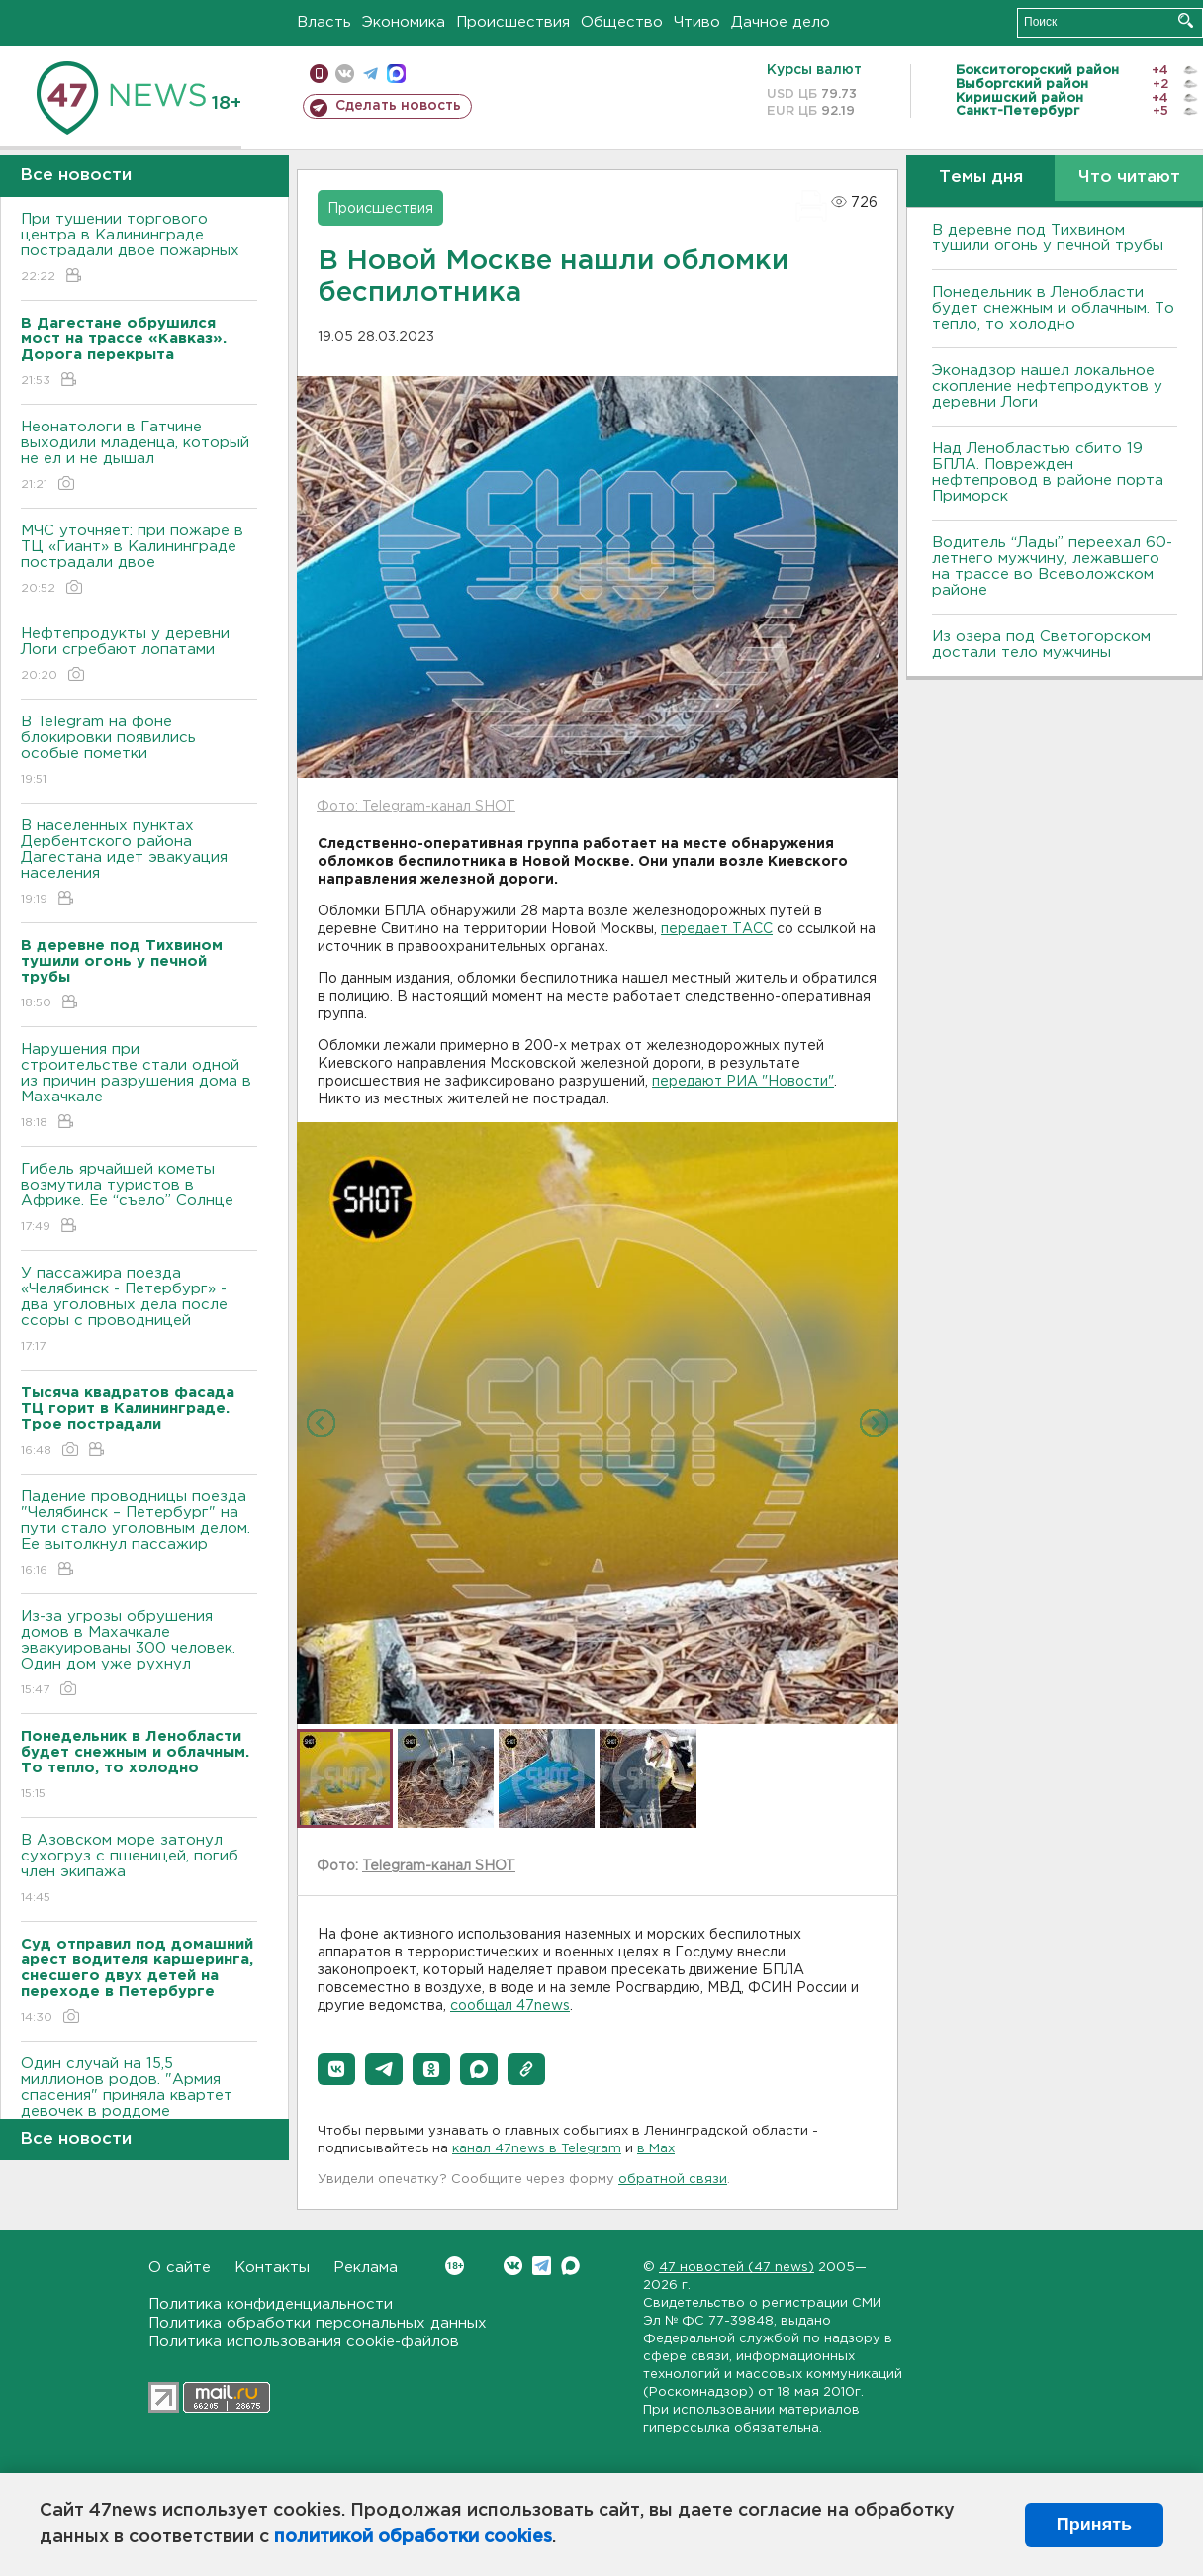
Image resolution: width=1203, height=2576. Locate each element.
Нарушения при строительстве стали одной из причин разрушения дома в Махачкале (139, 1087)
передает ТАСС (717, 929)
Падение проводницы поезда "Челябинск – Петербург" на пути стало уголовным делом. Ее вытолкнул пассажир (139, 1534)
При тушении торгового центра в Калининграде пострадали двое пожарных (139, 249)
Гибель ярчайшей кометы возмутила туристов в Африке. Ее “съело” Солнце (139, 1199)
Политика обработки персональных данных (317, 2323)
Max (570, 2265)
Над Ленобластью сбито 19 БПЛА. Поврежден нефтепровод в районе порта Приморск (1047, 472)
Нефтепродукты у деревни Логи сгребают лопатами (139, 655)
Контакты (272, 2267)
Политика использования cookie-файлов (303, 2342)
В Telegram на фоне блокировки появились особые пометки (139, 752)
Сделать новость (398, 106)
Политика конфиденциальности (270, 2304)
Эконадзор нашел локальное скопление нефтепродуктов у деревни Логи (1047, 386)
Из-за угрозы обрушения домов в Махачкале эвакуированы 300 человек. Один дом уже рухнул (139, 1654)
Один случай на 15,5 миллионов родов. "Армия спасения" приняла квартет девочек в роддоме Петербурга (139, 2109)
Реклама (365, 2267)
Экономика (403, 22)
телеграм (370, 73)
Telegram (541, 2265)
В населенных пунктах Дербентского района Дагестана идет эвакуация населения (139, 863)
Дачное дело (780, 22)
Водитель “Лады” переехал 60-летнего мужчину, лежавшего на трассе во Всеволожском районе (1052, 566)
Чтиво (697, 22)
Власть (324, 22)
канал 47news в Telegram (536, 2149)
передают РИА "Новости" (743, 1082)
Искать (1185, 20)
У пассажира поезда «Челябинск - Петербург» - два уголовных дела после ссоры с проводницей (139, 1311)
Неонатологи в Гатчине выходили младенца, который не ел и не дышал (139, 457)
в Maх (656, 2149)
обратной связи (672, 2179)
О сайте (179, 2267)
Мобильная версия (319, 73)
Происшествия (513, 22)
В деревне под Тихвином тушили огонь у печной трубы (1047, 238)
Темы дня (981, 177)
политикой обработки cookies (413, 2537)
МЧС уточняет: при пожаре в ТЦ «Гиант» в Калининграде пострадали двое (139, 561)
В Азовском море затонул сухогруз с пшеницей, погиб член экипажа (139, 1870)
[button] (336, 2069)
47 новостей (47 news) (736, 2267)
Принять (1094, 2524)
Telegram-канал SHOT (438, 1866)
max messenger (396, 73)
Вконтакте (454, 2265)
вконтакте (344, 73)
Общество (622, 22)
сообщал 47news (510, 2006)
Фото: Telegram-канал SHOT (416, 806)
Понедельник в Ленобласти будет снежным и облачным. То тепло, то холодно (1053, 308)
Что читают (1129, 177)
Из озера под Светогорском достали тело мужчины (1041, 644)
